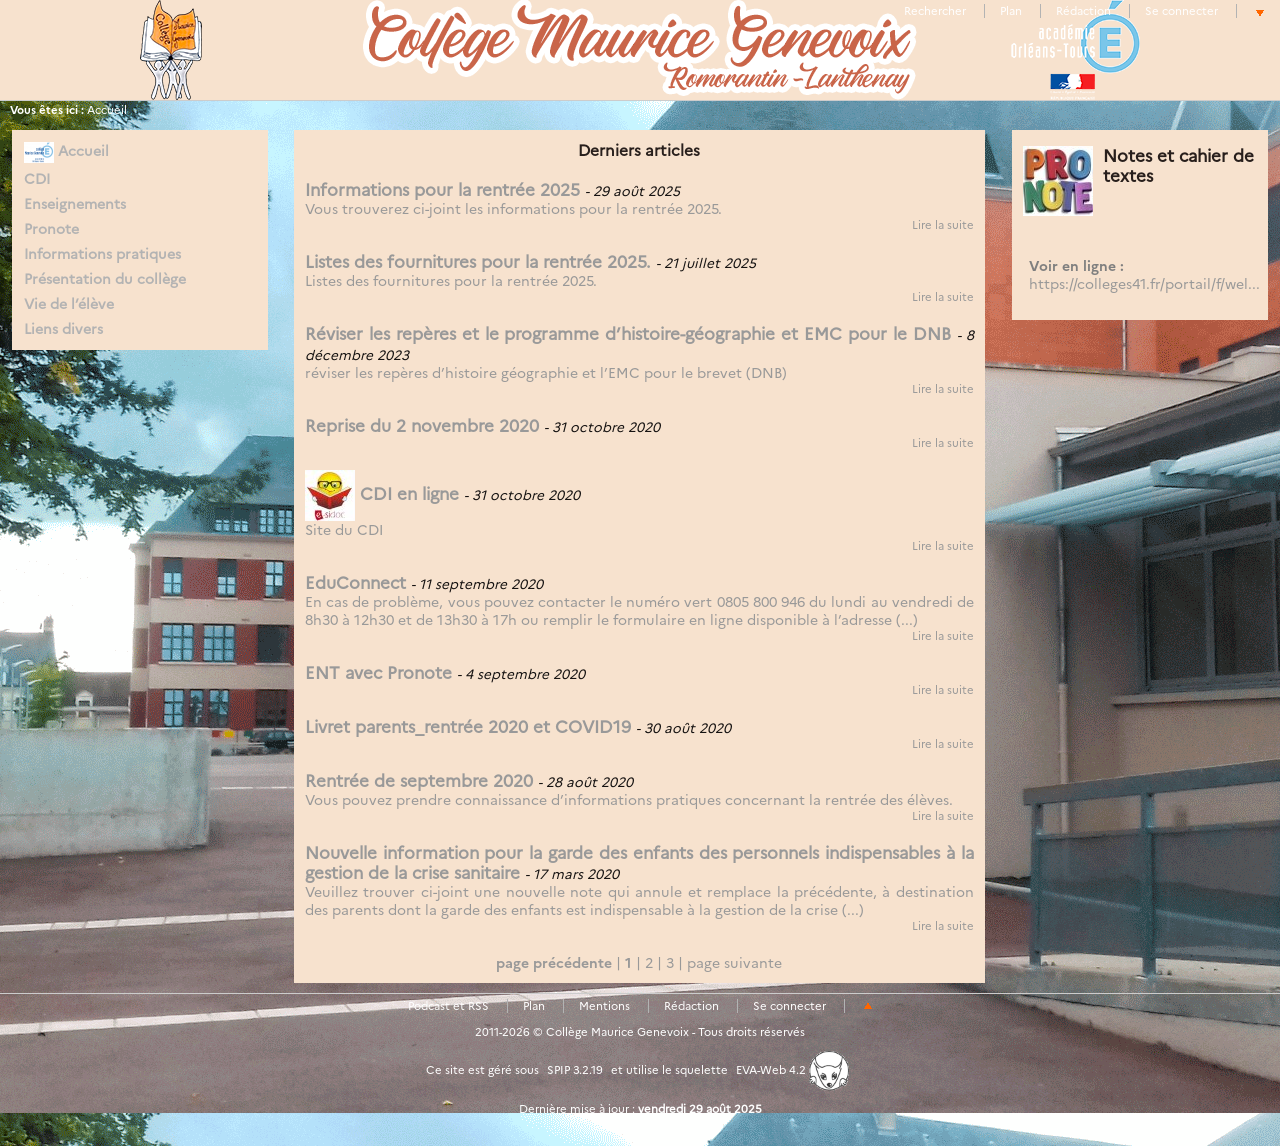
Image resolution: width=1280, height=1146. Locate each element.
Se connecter (1181, 11)
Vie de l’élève (69, 304)
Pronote (51, 229)
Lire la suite (943, 225)
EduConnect (355, 583)
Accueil (107, 110)
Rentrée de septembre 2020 (419, 781)
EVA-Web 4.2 (792, 1070)
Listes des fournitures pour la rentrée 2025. (478, 262)
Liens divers (63, 329)
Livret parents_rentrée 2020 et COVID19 (468, 727)
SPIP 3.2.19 (575, 1070)
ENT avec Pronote (378, 673)
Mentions (604, 1006)
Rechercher (935, 11)
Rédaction (1083, 11)
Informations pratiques (102, 254)
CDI (37, 179)
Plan (1011, 11)
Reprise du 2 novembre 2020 (422, 426)
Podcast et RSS (448, 1006)
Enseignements (75, 204)
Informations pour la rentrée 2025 (442, 190)
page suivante (734, 963)
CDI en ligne (382, 494)
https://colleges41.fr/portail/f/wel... (1144, 284)
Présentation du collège (105, 279)
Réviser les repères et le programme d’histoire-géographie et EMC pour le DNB (628, 334)
